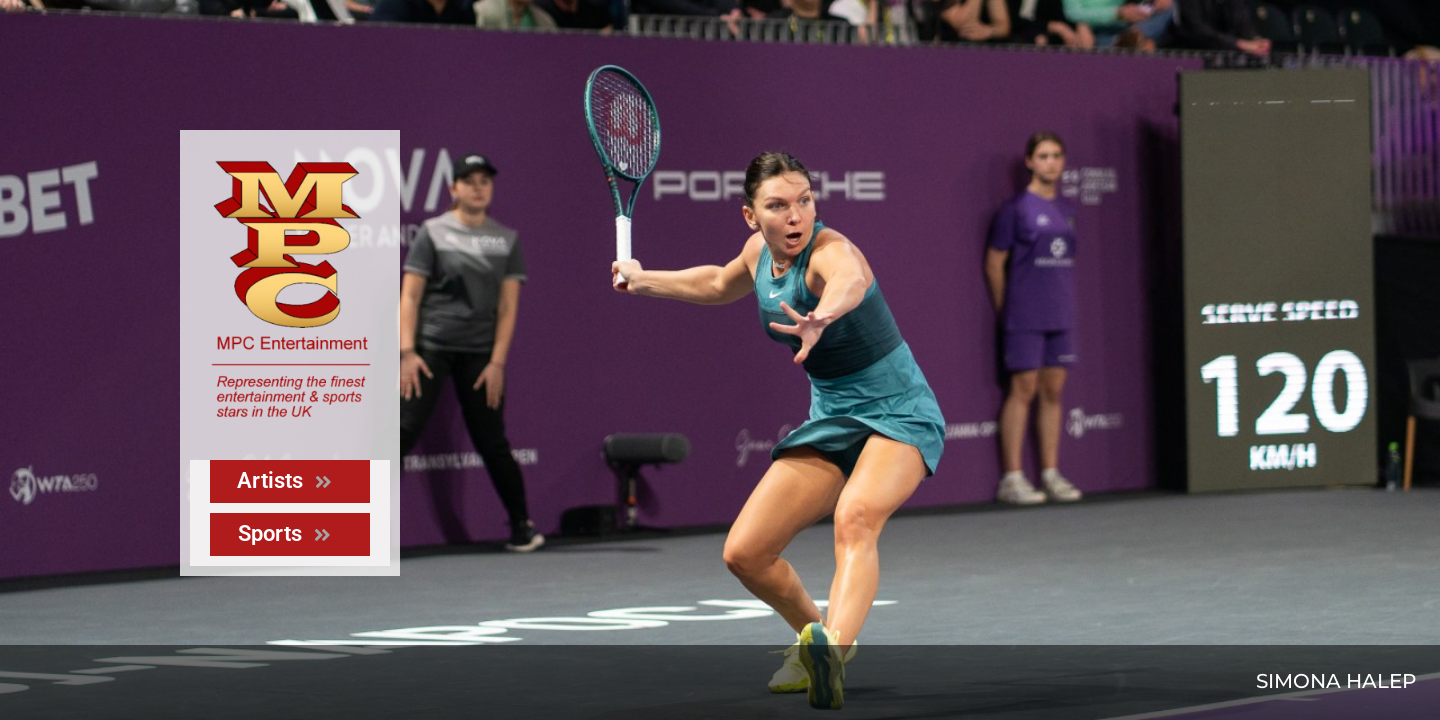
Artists (284, 480)
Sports (284, 533)
